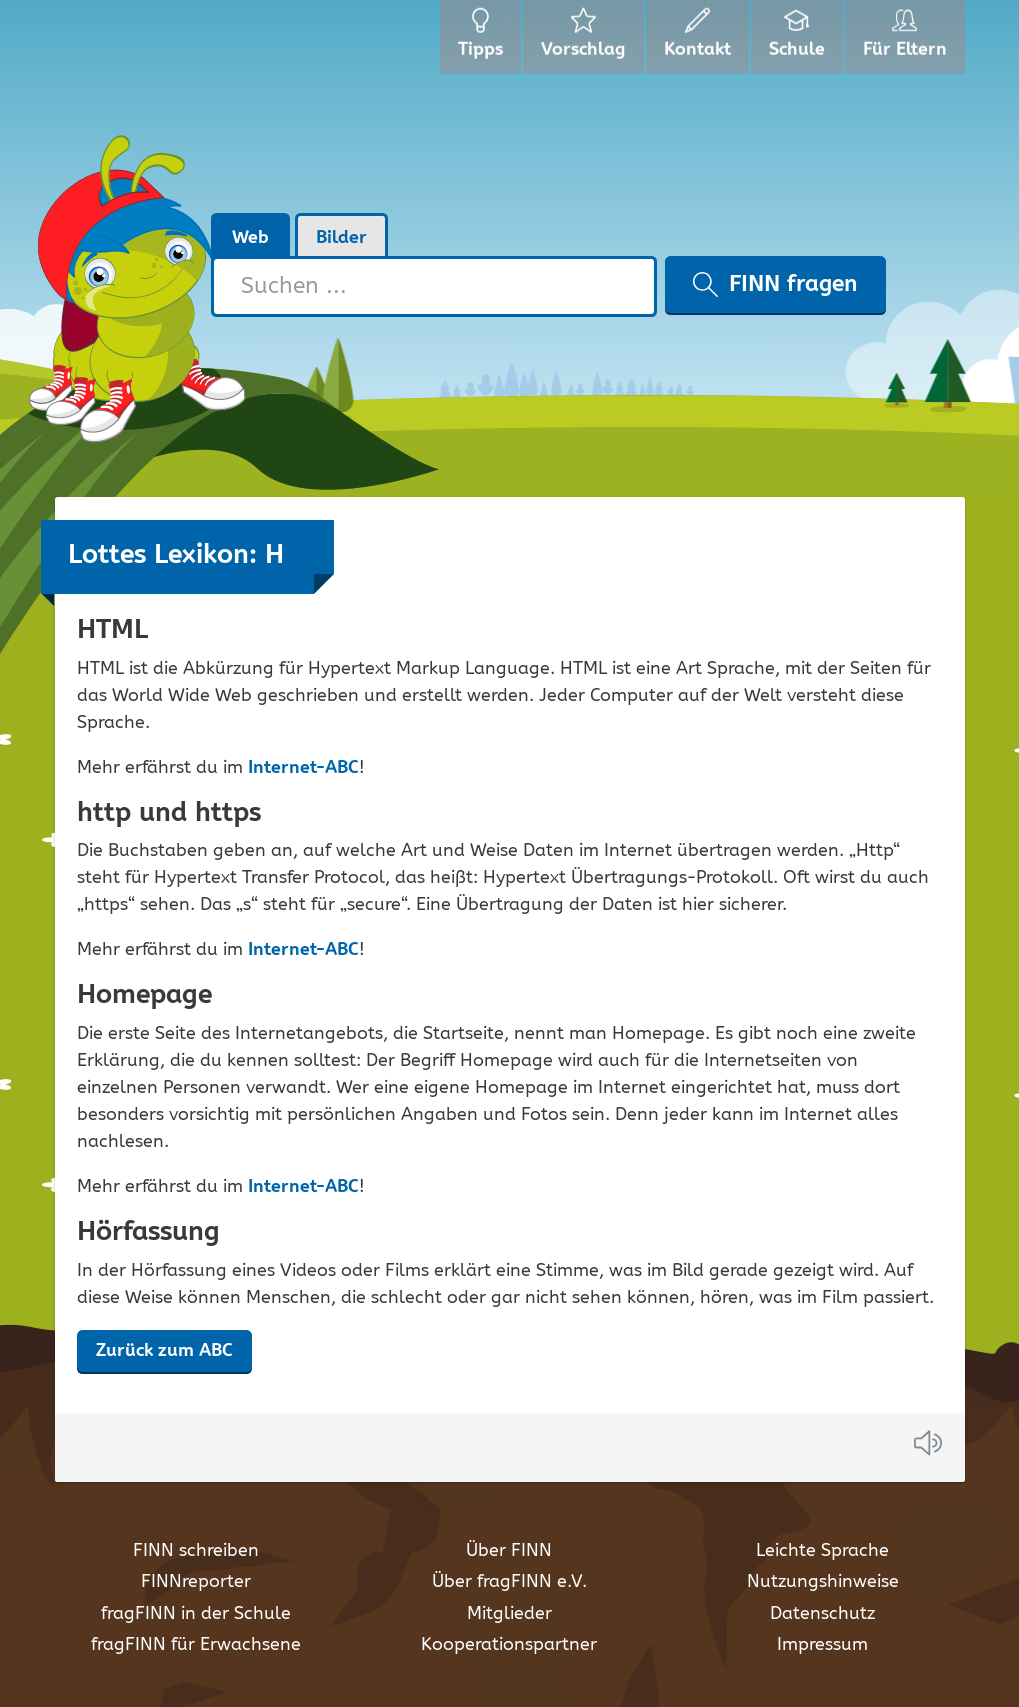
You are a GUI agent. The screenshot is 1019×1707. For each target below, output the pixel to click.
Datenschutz (822, 1614)
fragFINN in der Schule (196, 1614)
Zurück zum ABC (164, 1351)
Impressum (822, 1645)
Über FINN (509, 1551)
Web (250, 238)
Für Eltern (908, 40)
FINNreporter (196, 1582)
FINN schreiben (196, 1551)
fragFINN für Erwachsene (196, 1645)
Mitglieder (509, 1614)
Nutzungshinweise (823, 1582)
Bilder (341, 238)
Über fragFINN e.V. (509, 1582)
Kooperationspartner (509, 1645)
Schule (799, 40)
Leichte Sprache (822, 1551)
